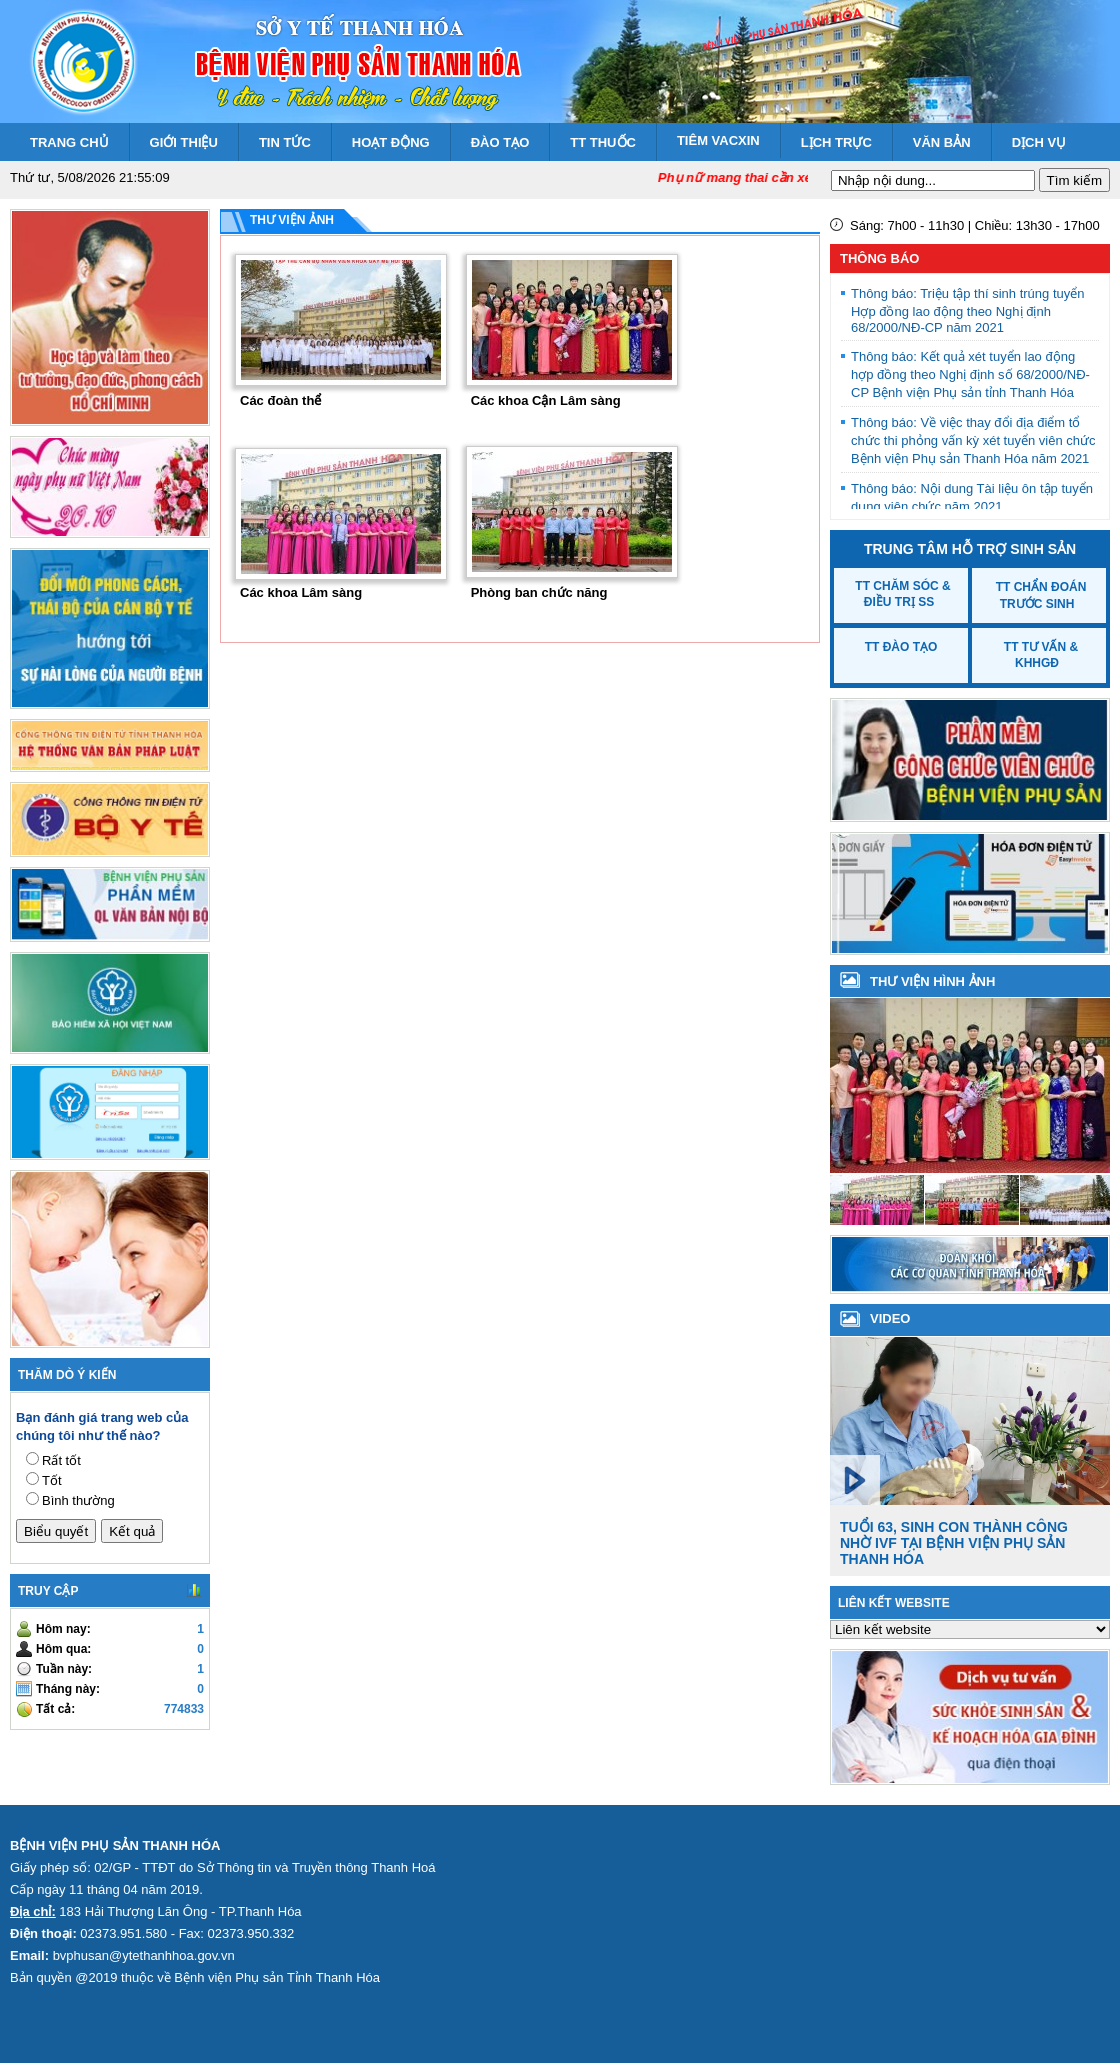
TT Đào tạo (901, 647)
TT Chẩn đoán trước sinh (1041, 595)
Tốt (52, 1480)
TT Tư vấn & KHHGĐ (1041, 655)
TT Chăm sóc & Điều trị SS (902, 594)
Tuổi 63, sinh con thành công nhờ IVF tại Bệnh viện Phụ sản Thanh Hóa (954, 1543)
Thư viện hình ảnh (932, 981)
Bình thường (78, 1500)
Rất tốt (61, 1460)
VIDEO (890, 1318)
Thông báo (879, 258)
